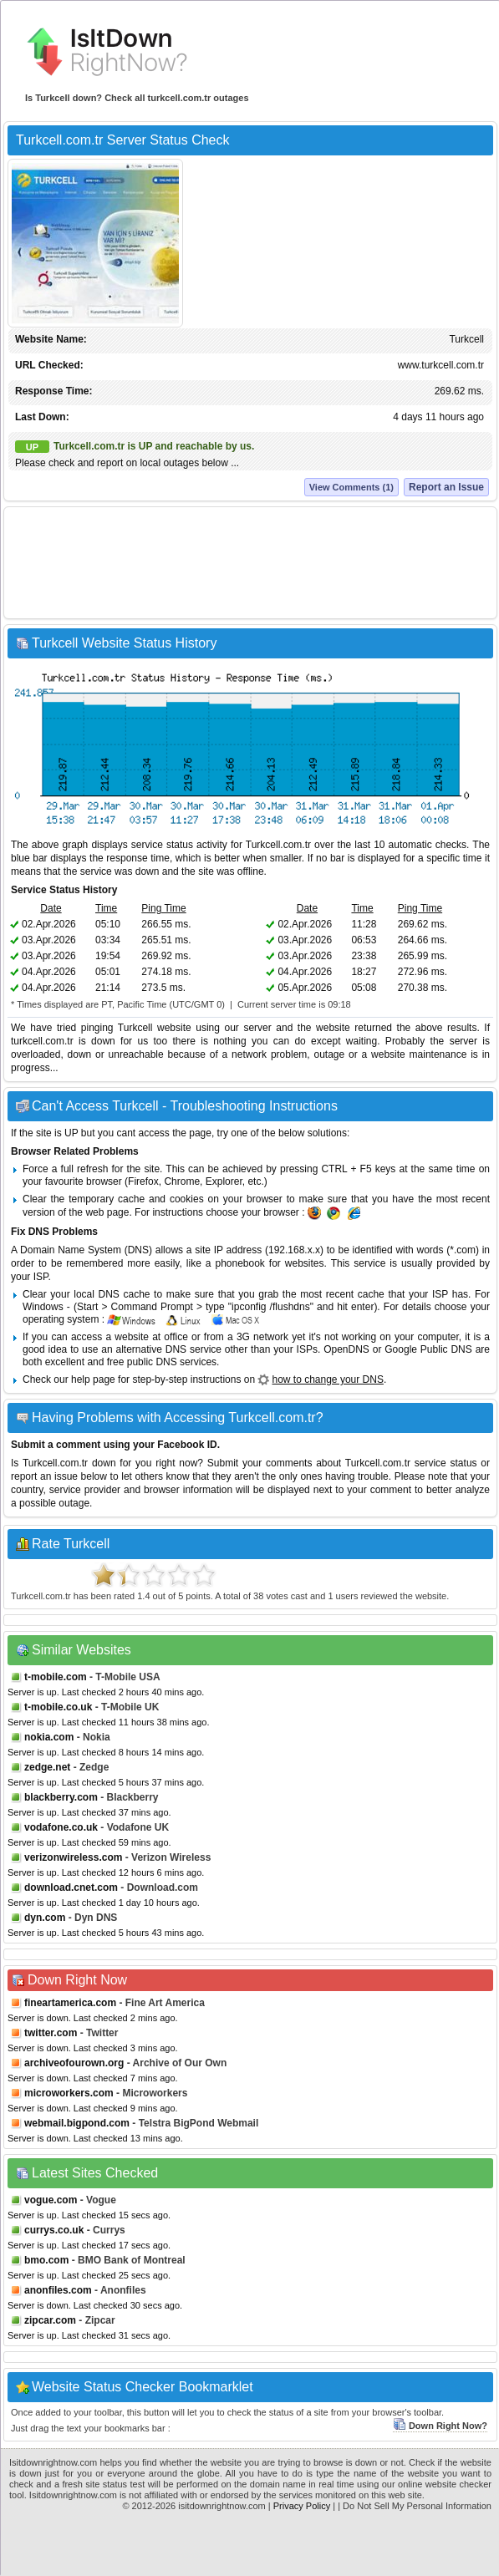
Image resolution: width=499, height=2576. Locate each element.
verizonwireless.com (73, 1857)
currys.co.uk (54, 2230)
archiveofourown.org (74, 2063)
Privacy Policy (301, 2506)
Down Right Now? (440, 2426)
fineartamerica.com (70, 2003)
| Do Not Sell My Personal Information (414, 2506)
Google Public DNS (427, 1349)
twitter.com (50, 2033)
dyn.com (44, 1917)
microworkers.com (69, 2093)
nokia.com (49, 1737)
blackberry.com (61, 1797)
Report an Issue (446, 487)
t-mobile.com (55, 1677)
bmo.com (46, 2260)
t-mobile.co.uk (58, 1707)
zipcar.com (50, 2320)
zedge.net (47, 1767)
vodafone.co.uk (61, 1827)
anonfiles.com (58, 2290)
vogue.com (50, 2200)
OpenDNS (346, 1349)
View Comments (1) (351, 487)
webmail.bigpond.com (77, 2123)
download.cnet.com (71, 1887)
